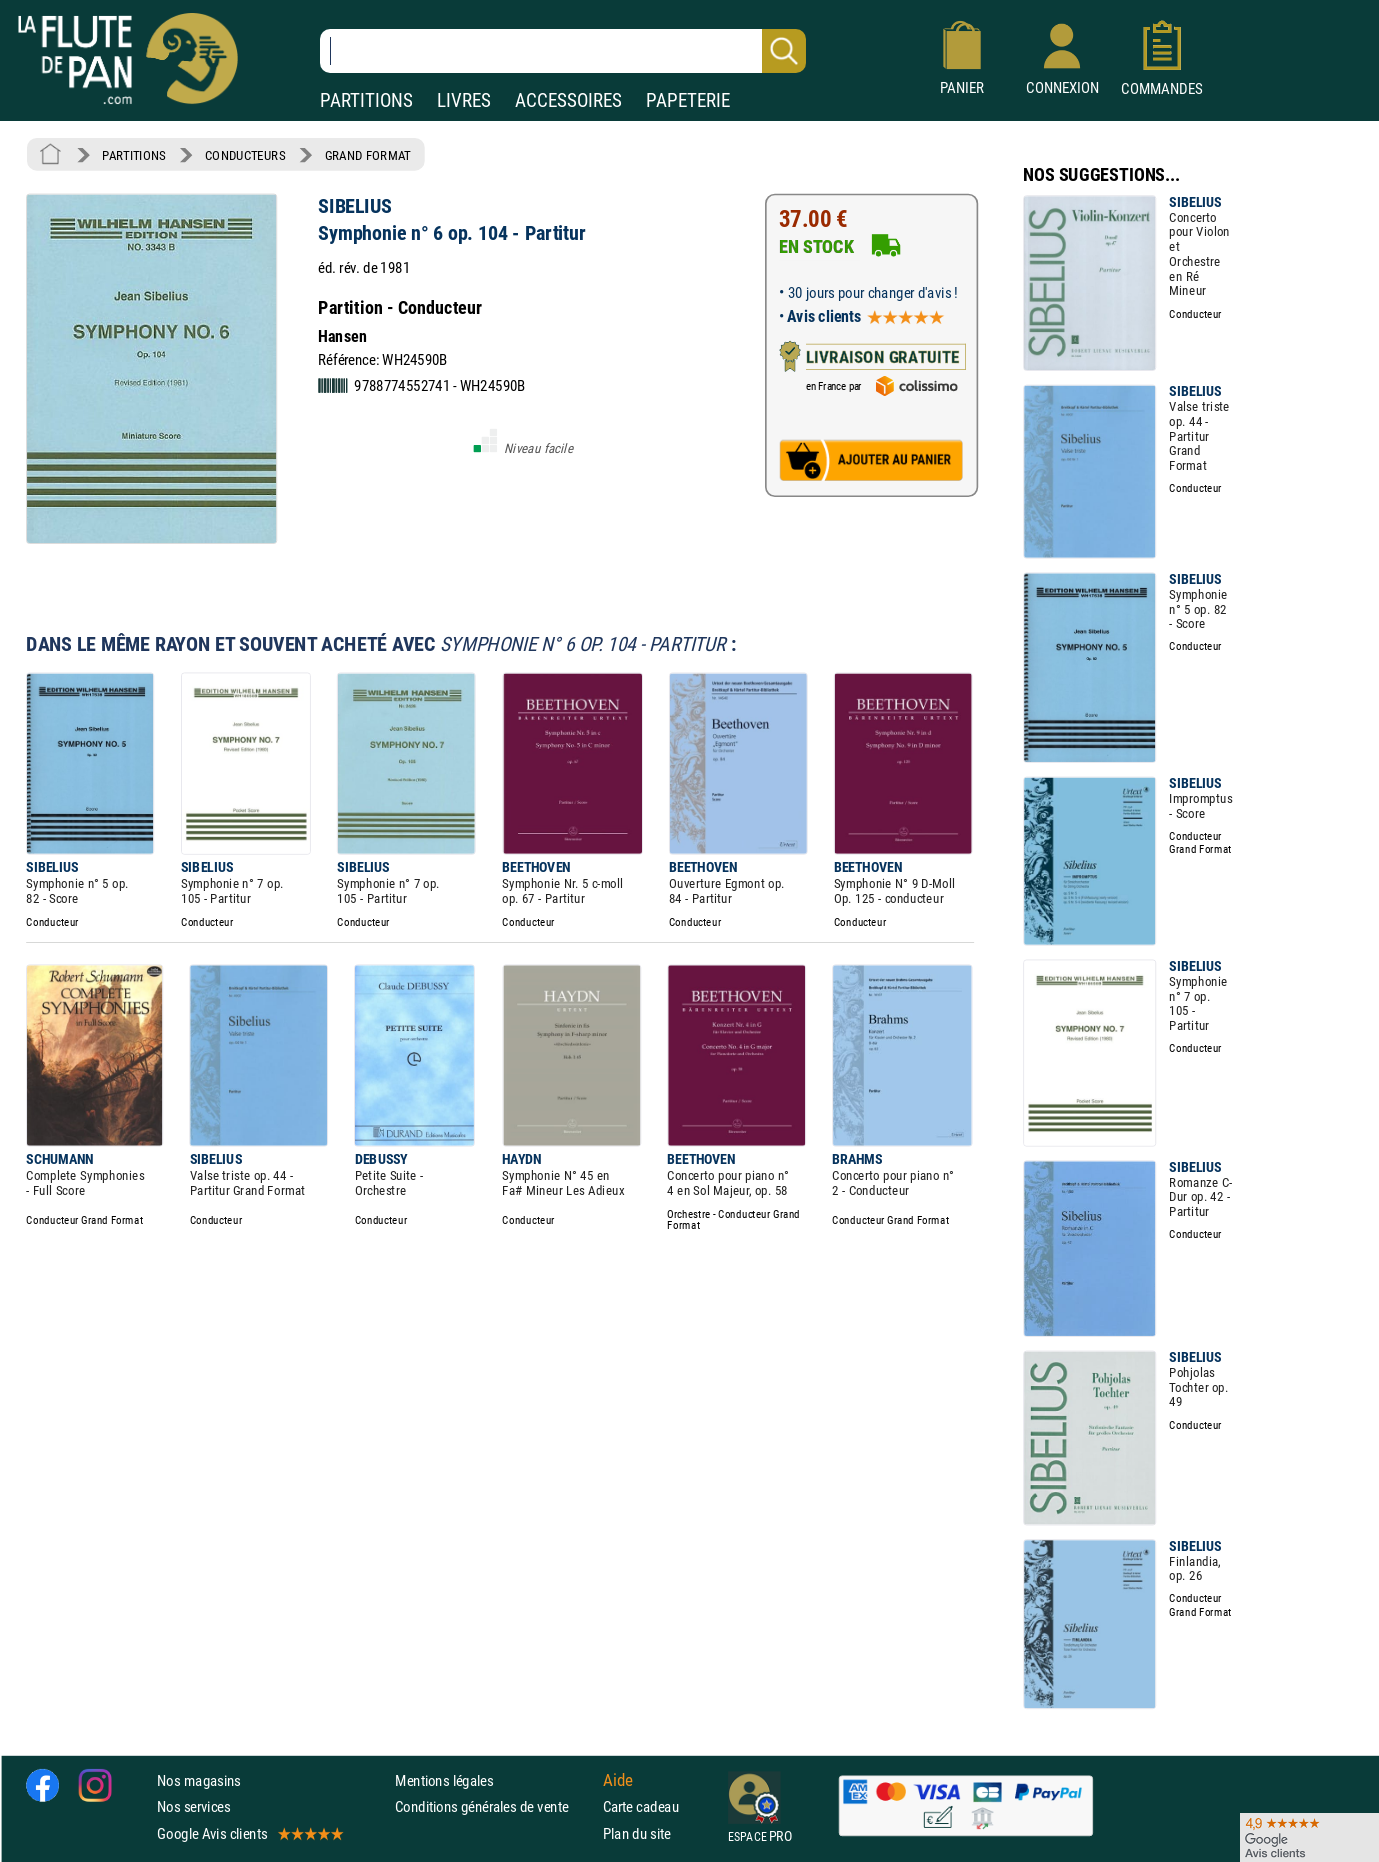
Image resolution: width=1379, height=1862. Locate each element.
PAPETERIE (688, 100)
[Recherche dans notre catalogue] (563, 51)
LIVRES (464, 100)
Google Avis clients (249, 1832)
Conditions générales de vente (494, 1806)
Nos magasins (199, 1780)
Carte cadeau (641, 1806)
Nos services (193, 1806)
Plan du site (637, 1832)
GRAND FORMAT (368, 155)
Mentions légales (444, 1780)
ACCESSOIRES (568, 100)
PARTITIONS (366, 100)
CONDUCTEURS (245, 155)
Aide (618, 1780)
